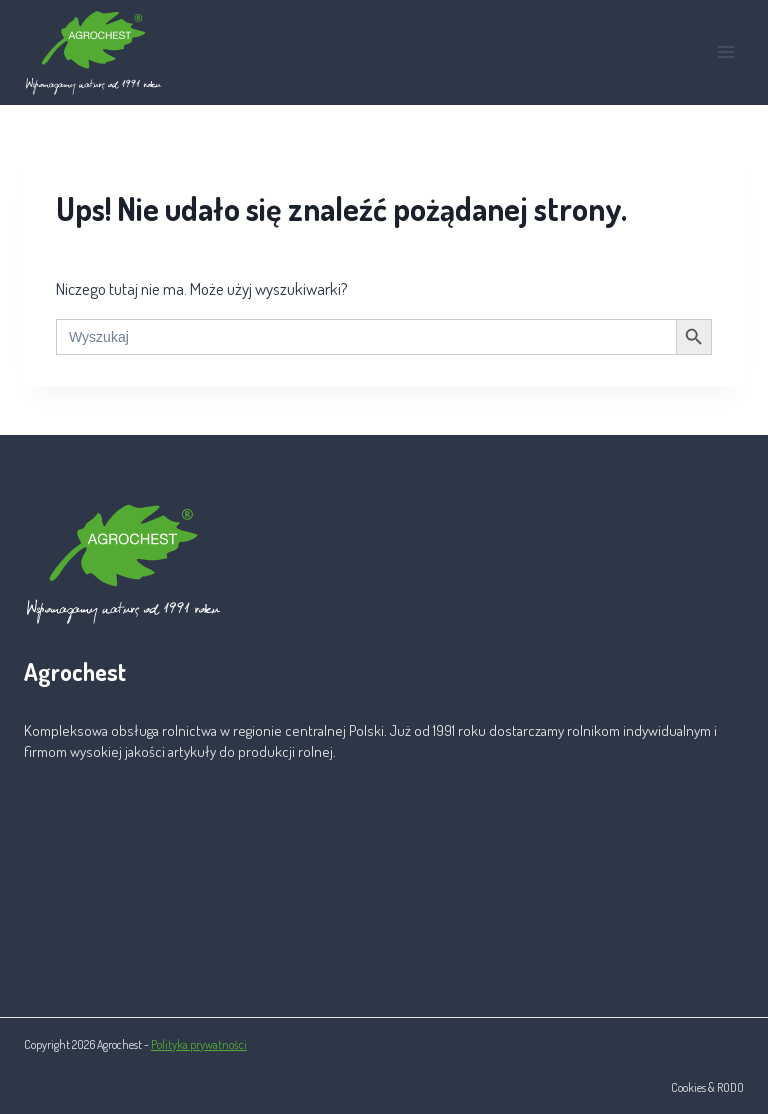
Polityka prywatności (199, 1044)
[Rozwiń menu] (725, 52)
